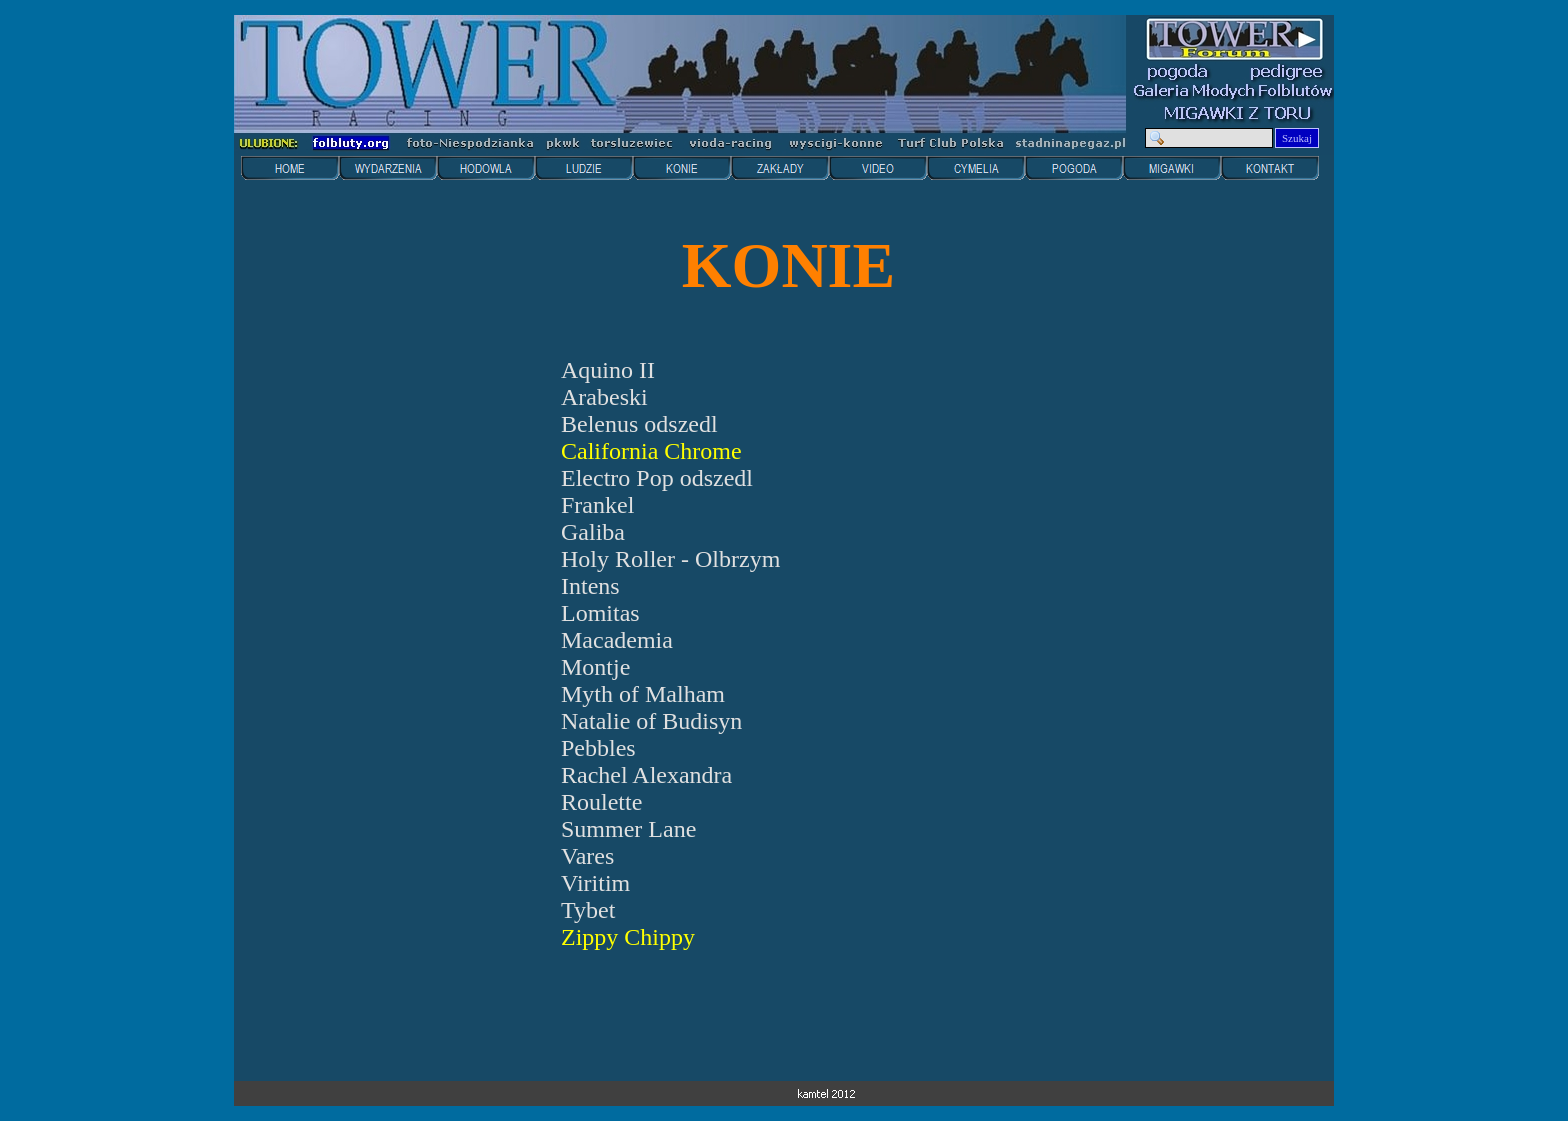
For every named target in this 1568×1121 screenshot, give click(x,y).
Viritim (595, 883)
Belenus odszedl (639, 424)
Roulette (601, 802)
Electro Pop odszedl (657, 478)
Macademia (617, 640)
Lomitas (600, 613)
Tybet (588, 910)
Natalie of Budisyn (651, 721)
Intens (590, 586)
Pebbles (598, 748)
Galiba (593, 532)
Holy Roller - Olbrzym (670, 559)
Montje (595, 667)
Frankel (597, 505)
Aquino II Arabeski (608, 383)
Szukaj (1297, 138)
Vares (587, 856)
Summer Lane (628, 829)
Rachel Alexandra (646, 775)
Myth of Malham (643, 694)
